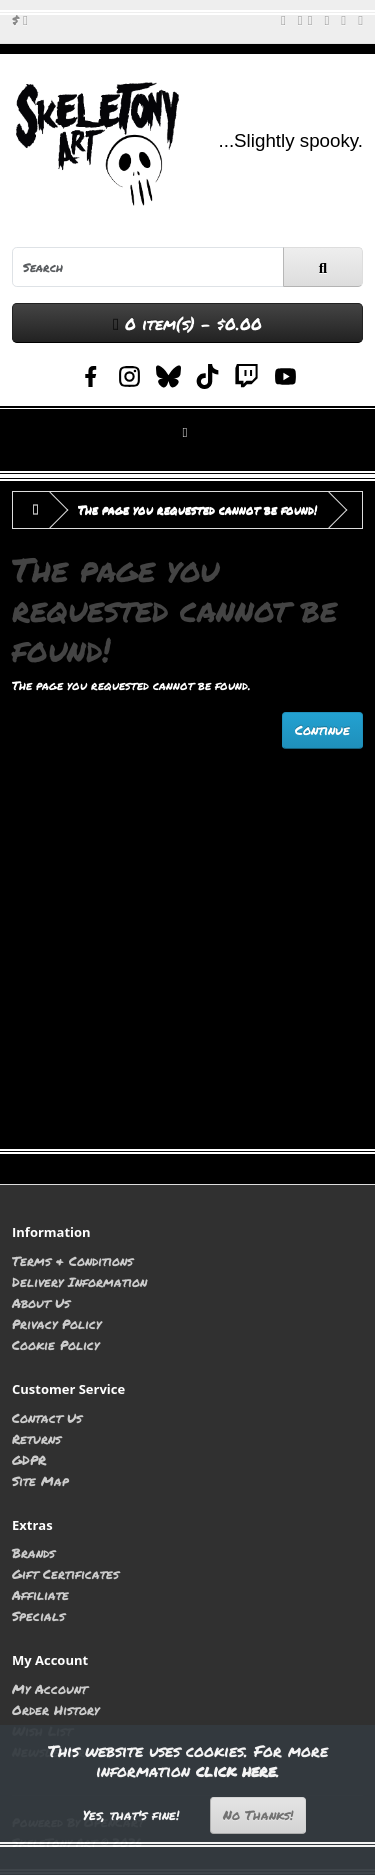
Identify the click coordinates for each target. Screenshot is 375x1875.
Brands (33, 1552)
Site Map (40, 1480)
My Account (49, 1688)
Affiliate (40, 1594)
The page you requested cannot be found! (197, 509)
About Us (41, 1302)
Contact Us (47, 1417)
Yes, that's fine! (131, 1815)
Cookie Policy (55, 1344)
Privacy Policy (56, 1323)
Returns (36, 1438)
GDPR (29, 1459)
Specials (38, 1615)
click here (236, 1770)
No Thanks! (258, 1815)
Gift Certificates (65, 1573)
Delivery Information (79, 1281)
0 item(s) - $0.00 (187, 323)
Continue (322, 730)
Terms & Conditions (72, 1260)
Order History (55, 1709)
